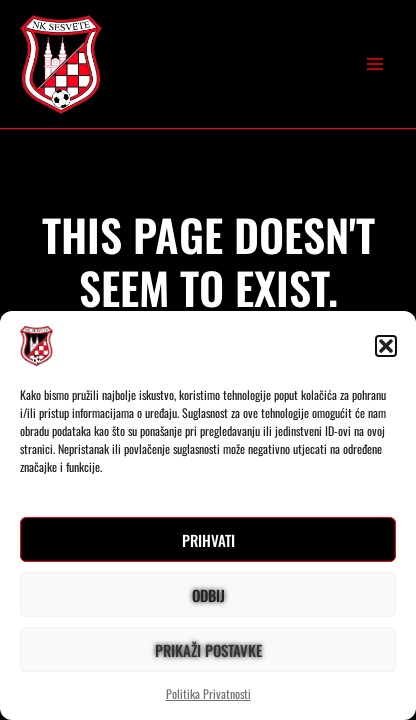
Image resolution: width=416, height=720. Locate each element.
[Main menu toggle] (375, 64)
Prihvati (208, 540)
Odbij (208, 595)
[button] (386, 346)
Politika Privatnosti (208, 693)
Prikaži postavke (208, 650)
